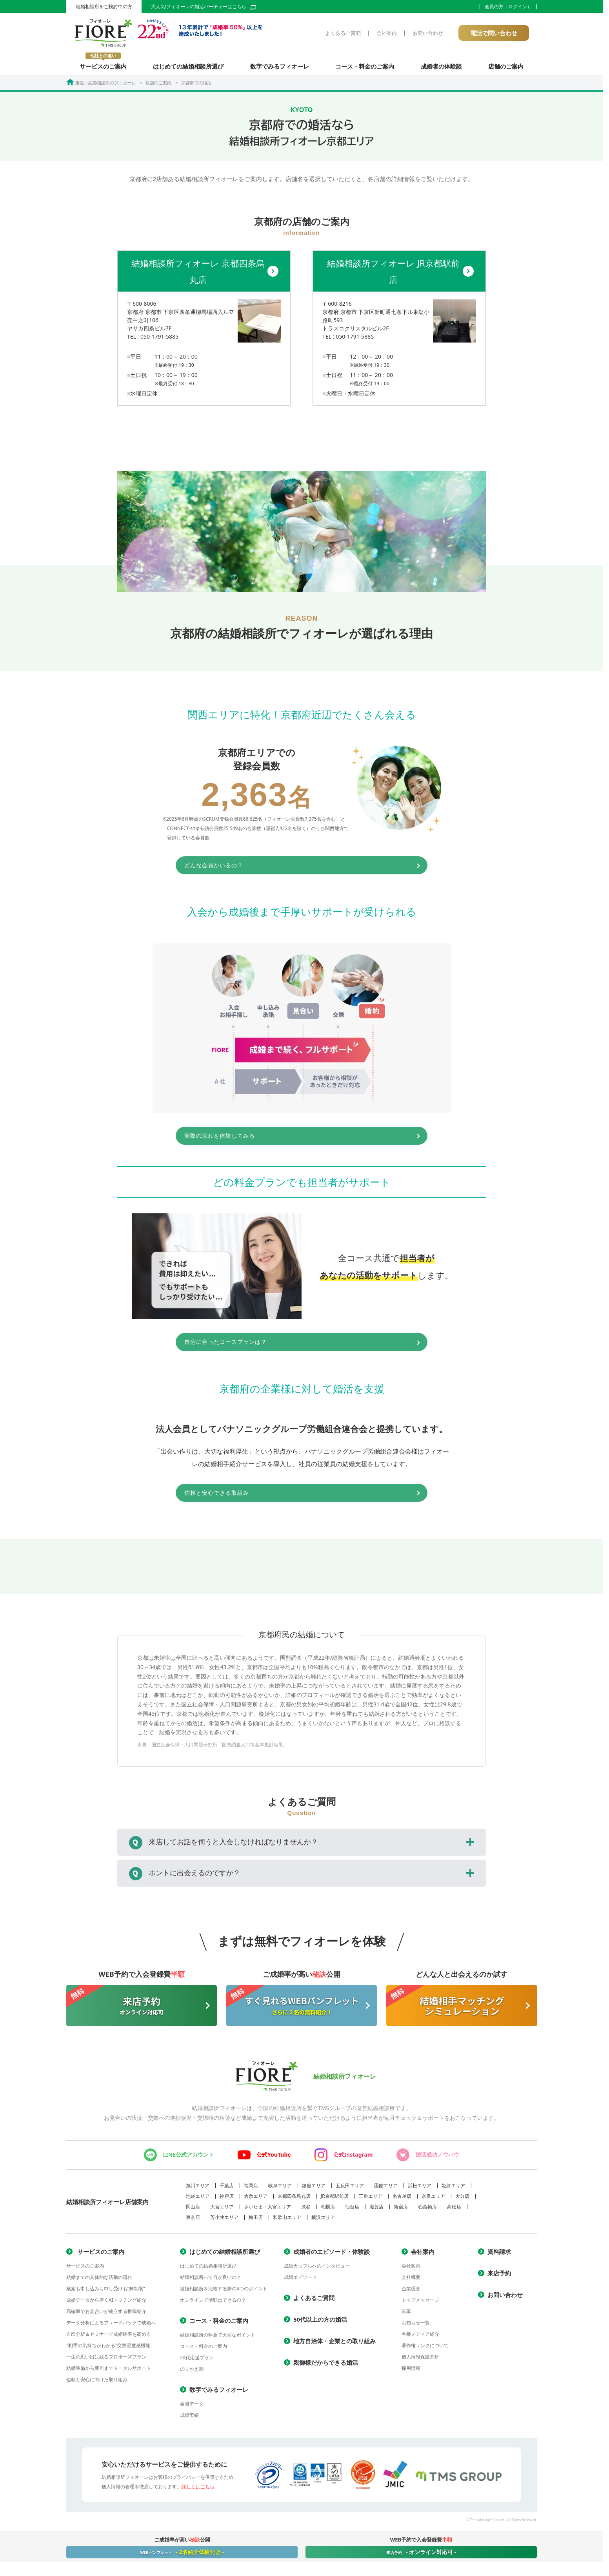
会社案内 (386, 32)
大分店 (462, 2200)
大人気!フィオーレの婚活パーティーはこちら (203, 6)
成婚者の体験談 (441, 66)
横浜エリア (323, 2221)
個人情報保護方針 (420, 2361)
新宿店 (401, 2211)
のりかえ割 (192, 2373)
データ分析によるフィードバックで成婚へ (111, 2327)
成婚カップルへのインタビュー (317, 2270)
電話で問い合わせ (493, 33)
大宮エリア (222, 2211)
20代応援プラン (197, 2361)
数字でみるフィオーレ (279, 66)
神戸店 (227, 2200)
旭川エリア (197, 2189)
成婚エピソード (300, 2281)
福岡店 (251, 2189)
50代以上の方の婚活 (320, 2324)
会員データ (192, 2408)
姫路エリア (453, 2189)
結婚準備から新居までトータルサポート (108, 2372)
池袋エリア (197, 2200)
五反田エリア (350, 2189)
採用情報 (411, 2372)
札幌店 (328, 2211)
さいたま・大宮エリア (267, 2211)
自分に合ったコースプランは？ (293, 1345)
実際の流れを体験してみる (287, 1138)
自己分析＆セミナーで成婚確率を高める (108, 2338)
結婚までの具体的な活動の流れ (99, 2281)
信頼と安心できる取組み (283, 1496)
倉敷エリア (255, 2200)
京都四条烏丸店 (294, 2200)
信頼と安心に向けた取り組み (96, 2383)
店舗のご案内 (506, 66)
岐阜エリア (280, 2189)
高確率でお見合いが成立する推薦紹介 (106, 2315)
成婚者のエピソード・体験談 (331, 2256)
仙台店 (352, 2211)
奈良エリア (433, 2200)
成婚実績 (189, 2419)
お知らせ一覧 (416, 2327)
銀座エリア (313, 2189)
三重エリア (370, 2200)
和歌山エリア (287, 2221)
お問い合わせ (428, 32)
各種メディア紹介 (420, 2338)
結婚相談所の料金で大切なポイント (217, 2339)
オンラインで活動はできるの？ (213, 2304)
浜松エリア (419, 2189)
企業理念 (411, 2293)
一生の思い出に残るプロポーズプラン (106, 2361)
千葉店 (227, 2189)
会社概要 (411, 2281)
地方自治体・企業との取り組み (334, 2345)
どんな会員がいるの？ (280, 867)
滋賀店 (376, 2211)
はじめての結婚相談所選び (188, 66)
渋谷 (306, 2211)
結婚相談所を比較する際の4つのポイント (223, 2293)
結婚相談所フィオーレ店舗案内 (107, 2206)
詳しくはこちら (198, 2490)
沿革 (406, 2315)
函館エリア (386, 2189)
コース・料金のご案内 (364, 66)
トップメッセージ (420, 2304)
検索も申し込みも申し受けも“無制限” (105, 2293)
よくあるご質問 (343, 32)
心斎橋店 (427, 2211)
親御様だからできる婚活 (325, 2367)
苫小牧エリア (224, 2221)
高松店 (454, 2211)
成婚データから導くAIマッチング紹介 (106, 2304)
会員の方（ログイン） (508, 6)
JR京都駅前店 (335, 2200)
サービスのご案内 (103, 61)
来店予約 (499, 2277)
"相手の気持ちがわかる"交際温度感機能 (108, 2349)
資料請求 (499, 2256)
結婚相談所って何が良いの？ (210, 2281)
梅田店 (256, 2221)
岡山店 (193, 2211)
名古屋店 (402, 2200)
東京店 (193, 2221)
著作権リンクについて (425, 2349)
